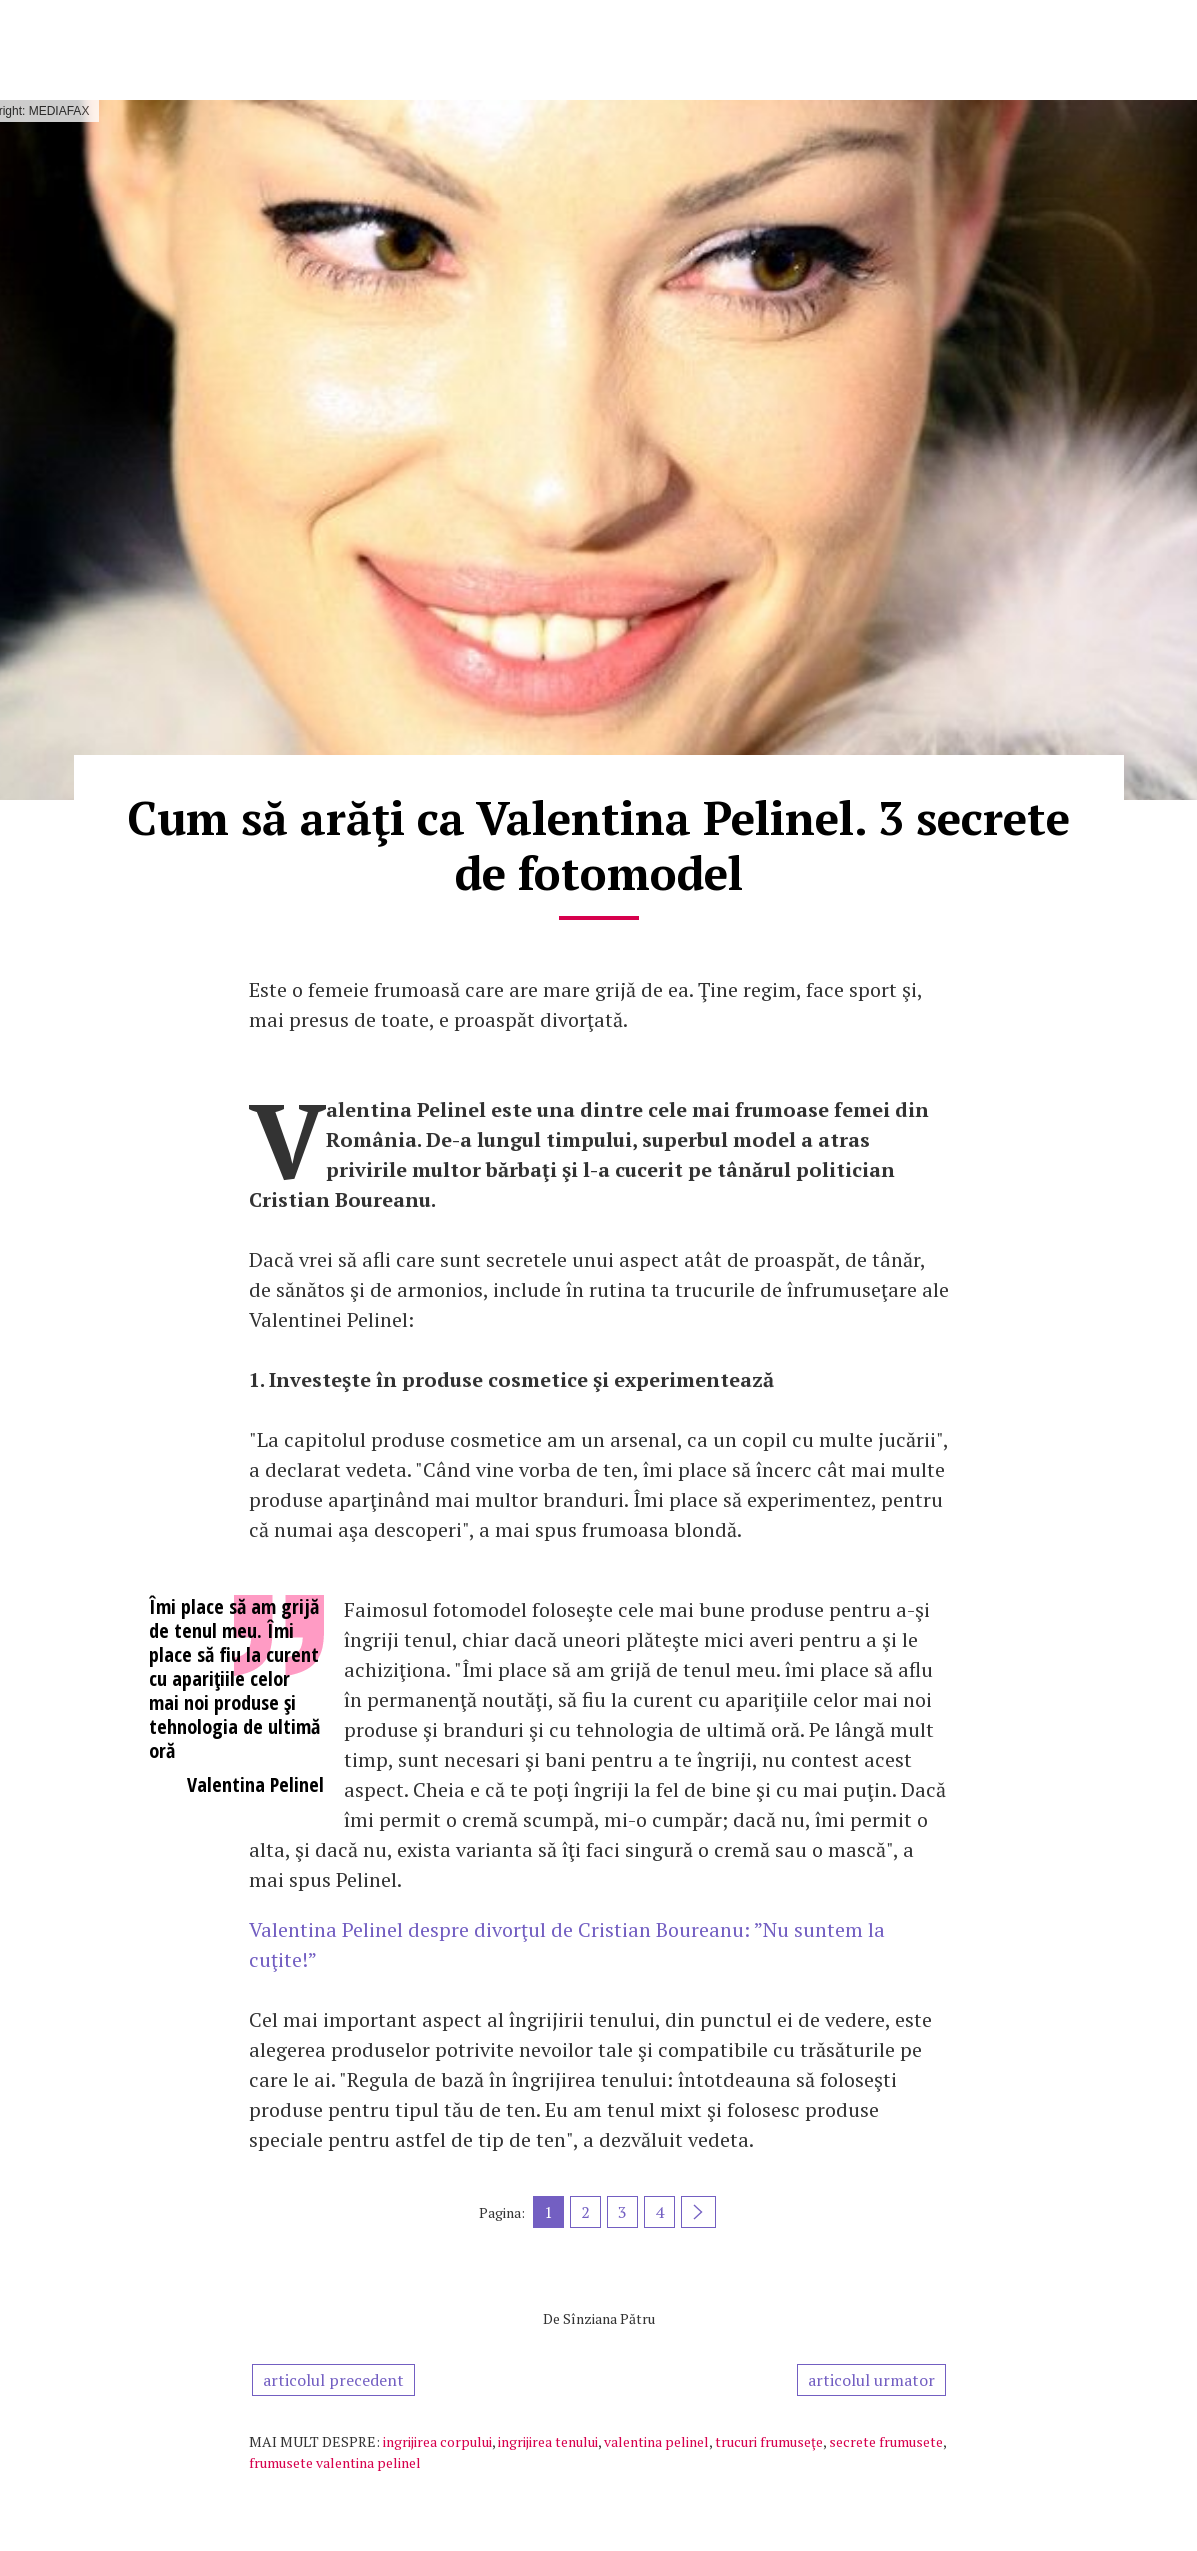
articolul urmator (871, 2380)
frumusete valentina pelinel (335, 2462)
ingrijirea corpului (437, 2441)
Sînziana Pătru (609, 2318)
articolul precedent (333, 2380)
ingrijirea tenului (548, 2441)
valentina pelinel (656, 2441)
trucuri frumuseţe (769, 2441)
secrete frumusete (886, 2441)
